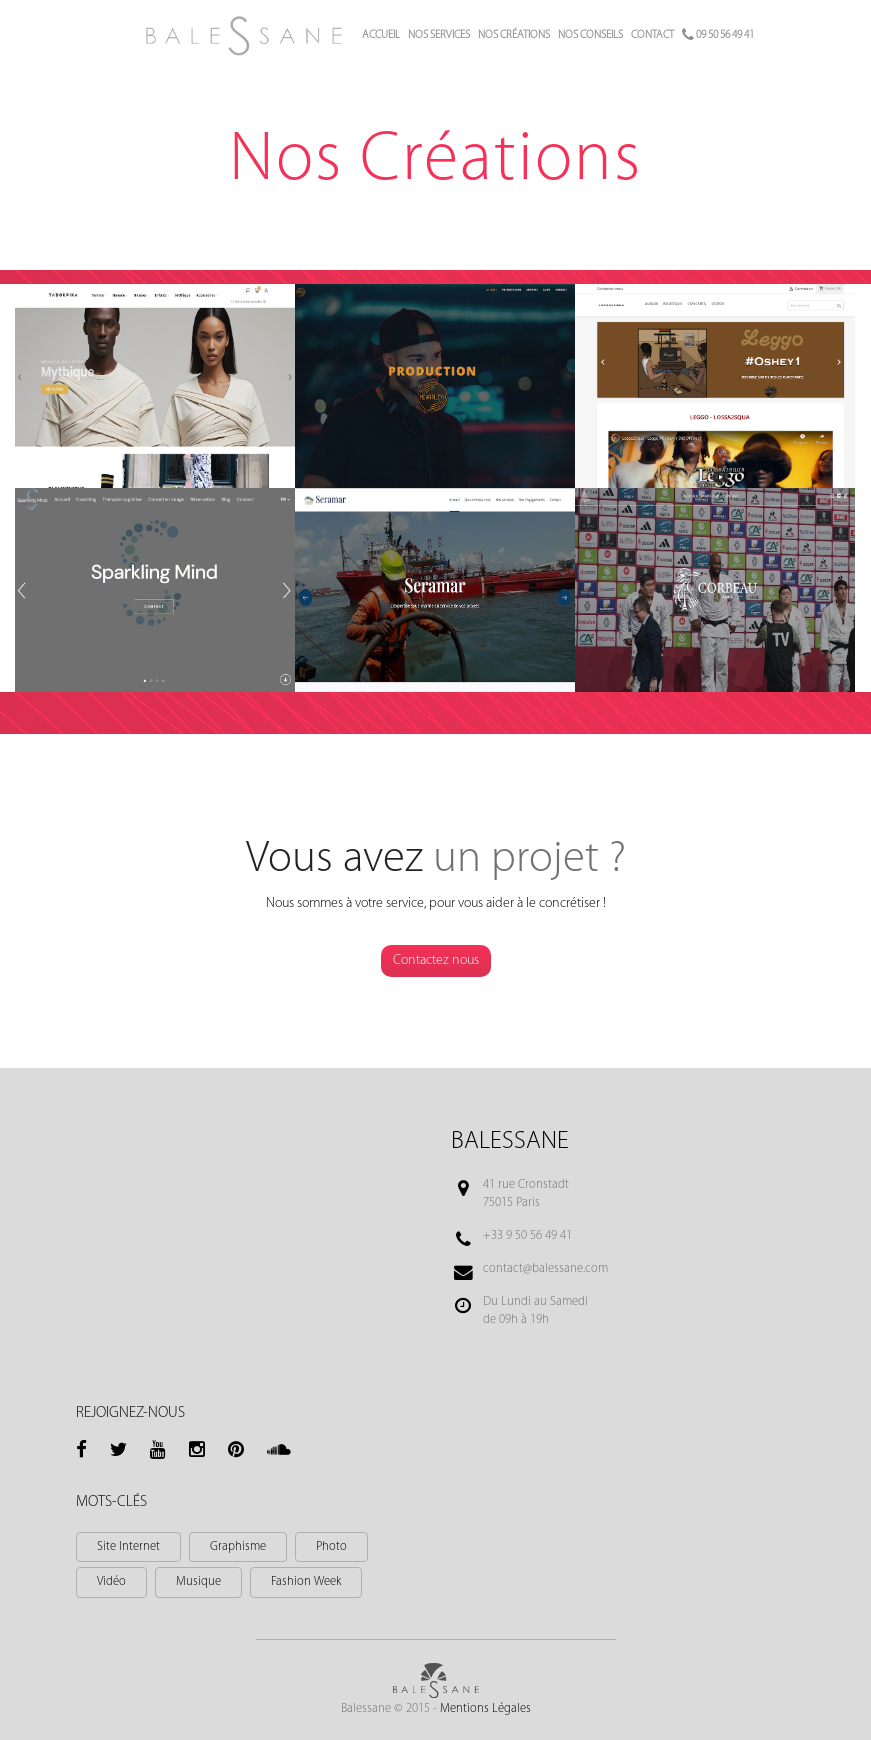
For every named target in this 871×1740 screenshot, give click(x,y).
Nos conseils (590, 35)
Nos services (439, 35)
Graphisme (238, 1547)
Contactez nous (436, 960)
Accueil (381, 35)
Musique (198, 1582)
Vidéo (111, 1582)
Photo (331, 1547)
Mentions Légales (485, 1709)
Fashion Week (306, 1582)
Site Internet (128, 1547)
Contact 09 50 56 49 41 (692, 35)
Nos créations (514, 35)
